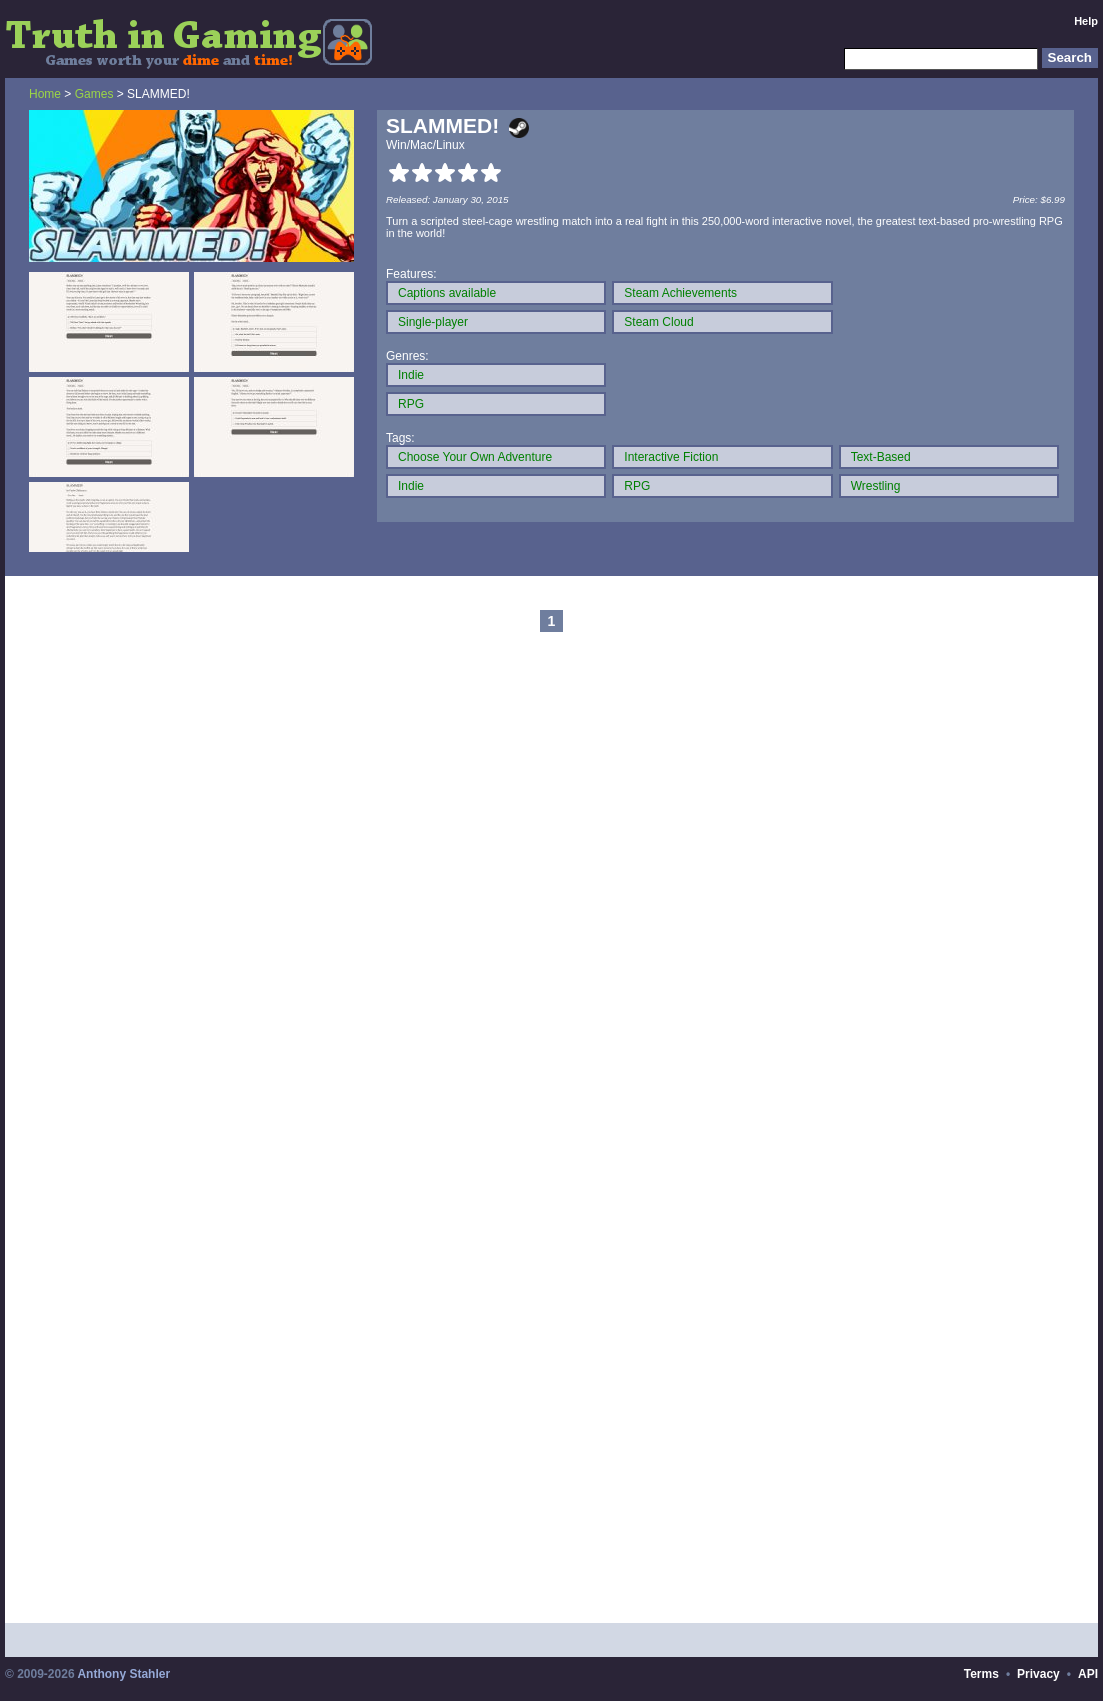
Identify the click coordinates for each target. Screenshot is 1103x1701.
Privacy (1038, 1674)
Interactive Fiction (671, 457)
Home (45, 94)
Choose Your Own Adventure (475, 457)
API (1088, 1674)
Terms (981, 1674)
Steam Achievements (680, 293)
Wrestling (876, 486)
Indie (411, 375)
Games (94, 94)
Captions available (447, 293)
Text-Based (881, 457)
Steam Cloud (658, 322)
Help (1086, 21)
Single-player (433, 322)
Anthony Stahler (123, 1674)
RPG (411, 404)
